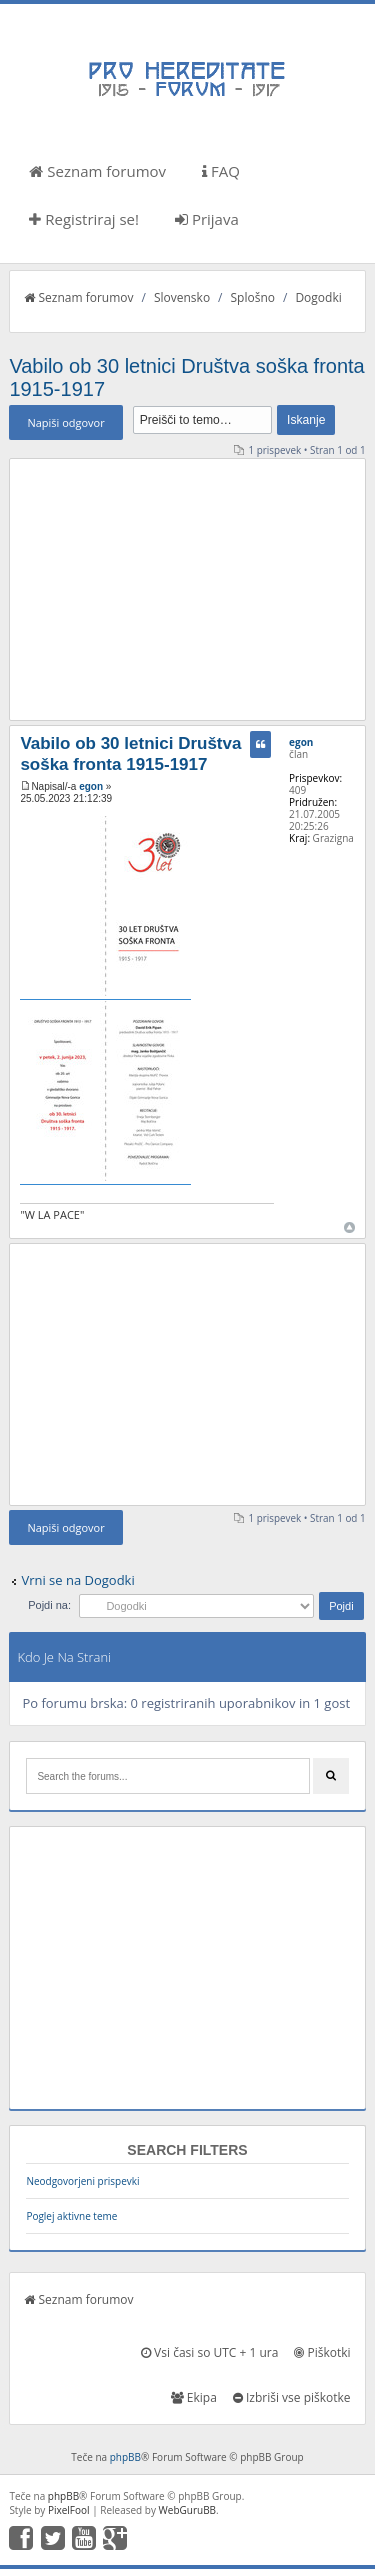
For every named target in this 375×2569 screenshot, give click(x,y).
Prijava (207, 219)
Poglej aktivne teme (71, 2216)
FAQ (221, 171)
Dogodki (318, 297)
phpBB (125, 2457)
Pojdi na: (49, 1605)
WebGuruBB (188, 2510)
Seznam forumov (97, 171)
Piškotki (322, 2352)
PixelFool (69, 2510)
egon (91, 786)
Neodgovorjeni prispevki (82, 2181)
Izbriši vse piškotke (292, 2397)
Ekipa (194, 2397)
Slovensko (182, 297)
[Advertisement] (188, 589)
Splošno (253, 297)
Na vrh (349, 1227)
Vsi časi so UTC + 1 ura (209, 2352)
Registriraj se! (84, 219)
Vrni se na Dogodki (77, 1580)
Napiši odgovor (65, 422)
